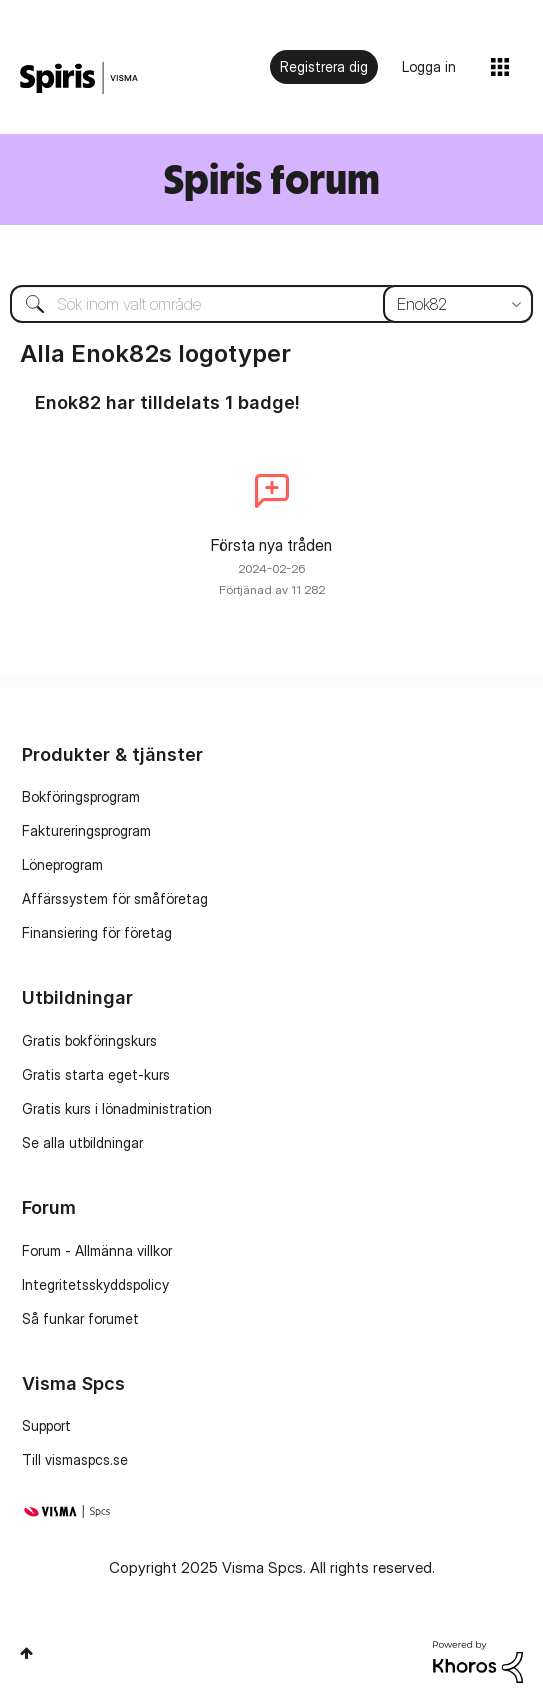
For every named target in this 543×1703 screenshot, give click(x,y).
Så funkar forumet (80, 1318)
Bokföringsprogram (81, 796)
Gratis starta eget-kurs (96, 1074)
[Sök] (271, 304)
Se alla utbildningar (82, 1142)
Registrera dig (324, 66)
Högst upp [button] (26, 1653)
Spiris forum (271, 178)
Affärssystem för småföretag (115, 898)
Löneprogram (62, 864)
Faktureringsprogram (86, 830)
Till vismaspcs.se (75, 1459)
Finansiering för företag (97, 932)
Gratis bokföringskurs (89, 1040)
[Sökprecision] (458, 304)
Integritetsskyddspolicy (95, 1284)
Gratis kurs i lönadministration (117, 1108)
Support (46, 1425)
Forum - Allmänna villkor (97, 1250)
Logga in (429, 66)
